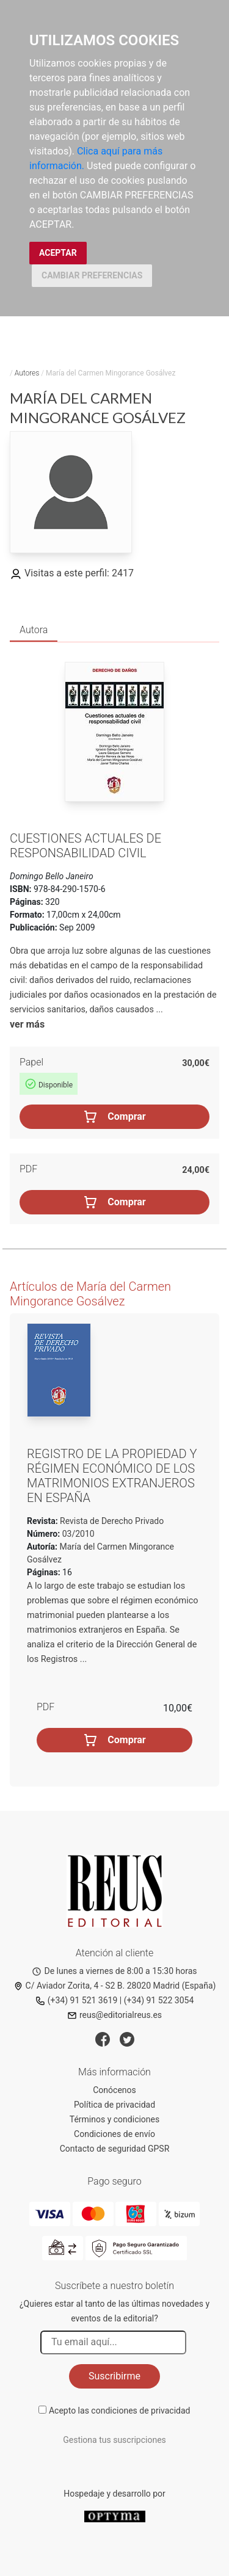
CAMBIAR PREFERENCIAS (92, 275)
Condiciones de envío (114, 2134)
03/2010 (77, 1534)
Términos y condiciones (114, 2119)
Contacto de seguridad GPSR (115, 2148)
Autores (27, 373)
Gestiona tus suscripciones (114, 2440)
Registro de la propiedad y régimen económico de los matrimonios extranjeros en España (112, 1475)
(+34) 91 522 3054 (159, 2000)
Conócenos (114, 2090)
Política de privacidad (114, 2105)
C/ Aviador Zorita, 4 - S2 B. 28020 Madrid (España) (114, 1985)
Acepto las (120, 2410)
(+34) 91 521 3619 (76, 2000)
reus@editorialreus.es (114, 2015)
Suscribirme (114, 2376)
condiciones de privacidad (140, 2410)
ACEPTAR (58, 253)
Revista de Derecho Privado (111, 1521)
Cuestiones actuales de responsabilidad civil (85, 845)
